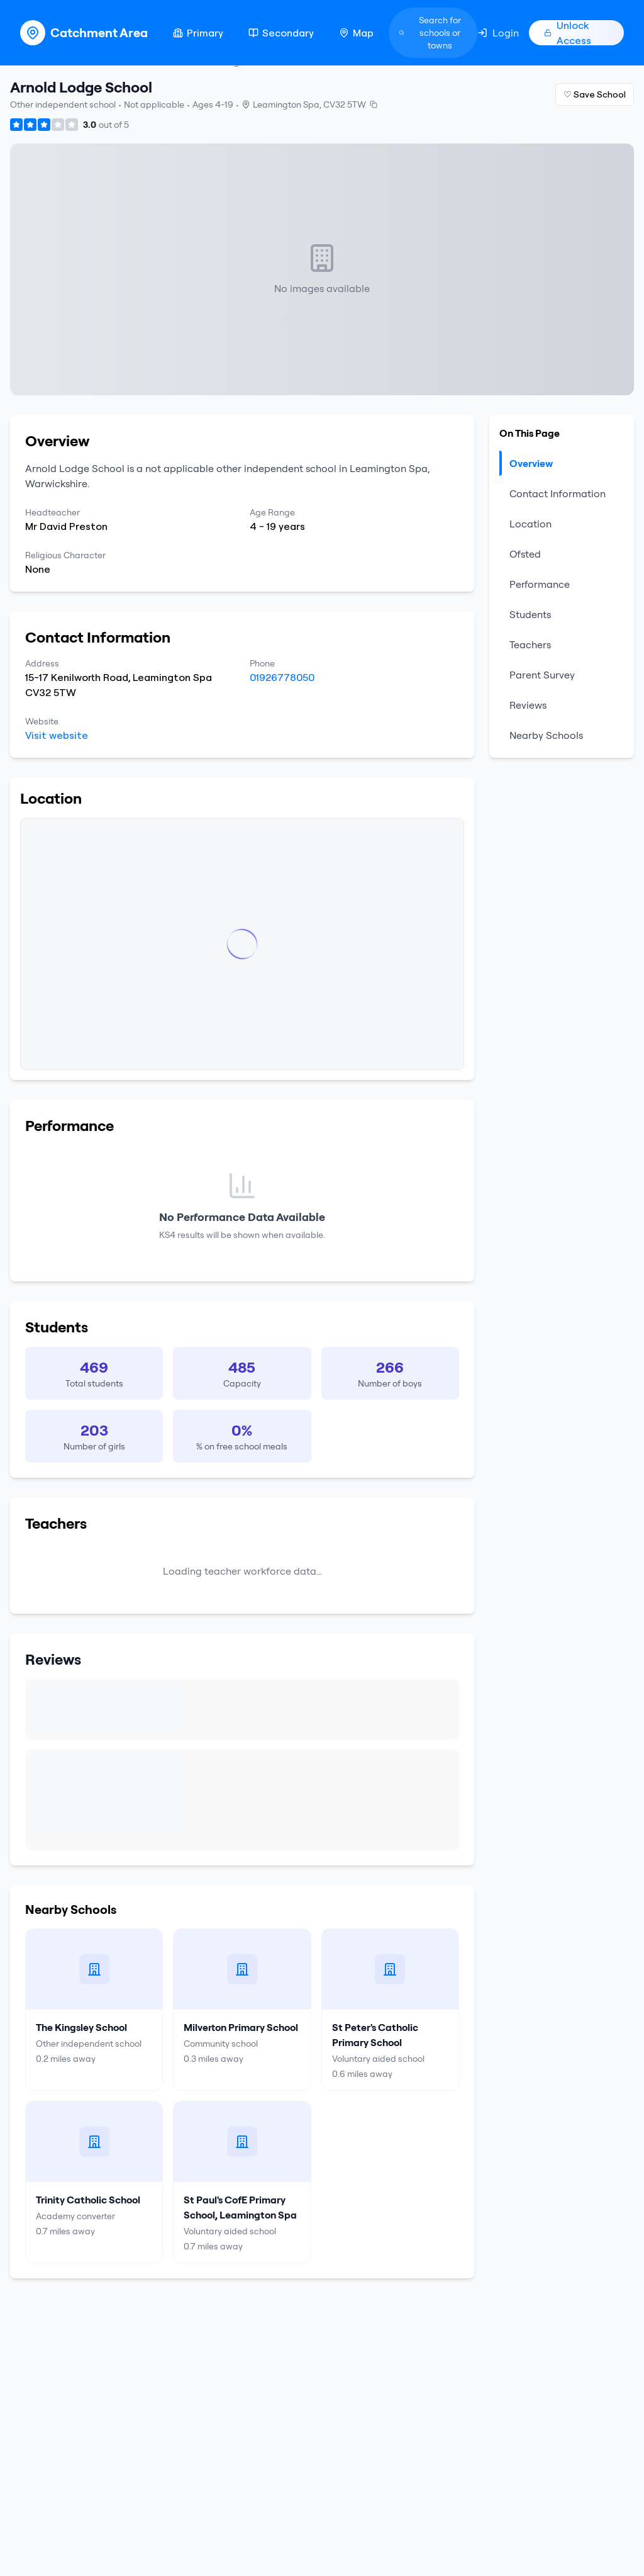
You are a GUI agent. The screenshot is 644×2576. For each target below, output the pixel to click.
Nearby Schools (546, 735)
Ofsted (525, 554)
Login (498, 32)
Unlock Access (567, 32)
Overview (526, 463)
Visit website (56, 735)
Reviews (528, 705)
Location (530, 523)
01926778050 (282, 677)
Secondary (281, 32)
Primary (198, 32)
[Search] (433, 33)
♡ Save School (595, 94)
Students (530, 614)
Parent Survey (542, 674)
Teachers (530, 644)
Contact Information (557, 493)
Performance (539, 584)
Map (356, 32)
